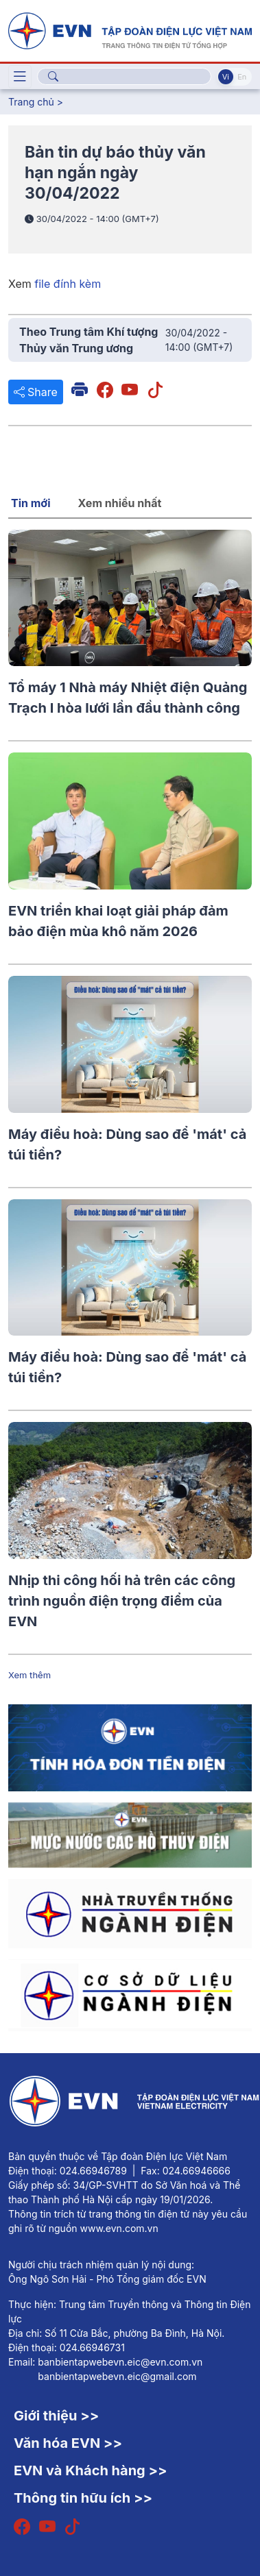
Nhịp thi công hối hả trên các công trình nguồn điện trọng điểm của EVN (121, 1601)
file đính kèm (67, 284)
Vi (225, 77)
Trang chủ (31, 102)
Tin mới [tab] (31, 503)
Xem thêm (29, 1674)
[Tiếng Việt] (130, 29)
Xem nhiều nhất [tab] (120, 503)
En (241, 77)
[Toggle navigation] (20, 76)
